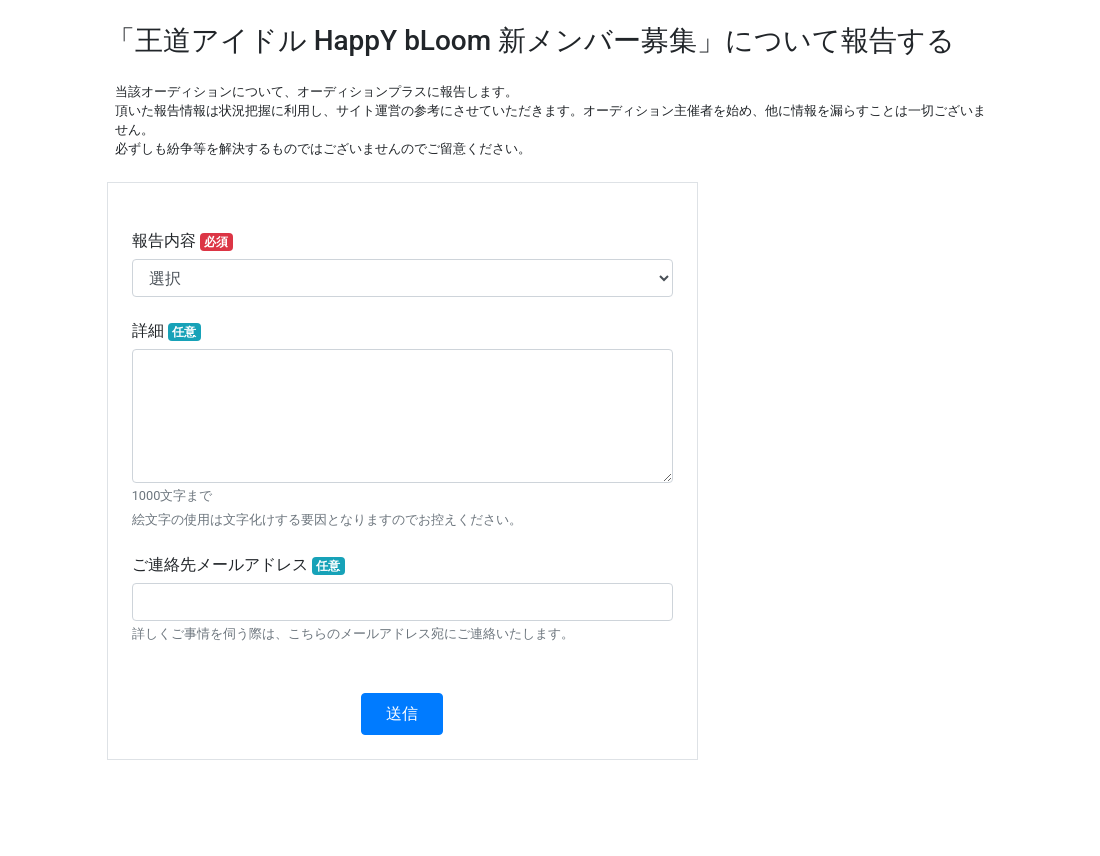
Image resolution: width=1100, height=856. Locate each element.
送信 (402, 713)
